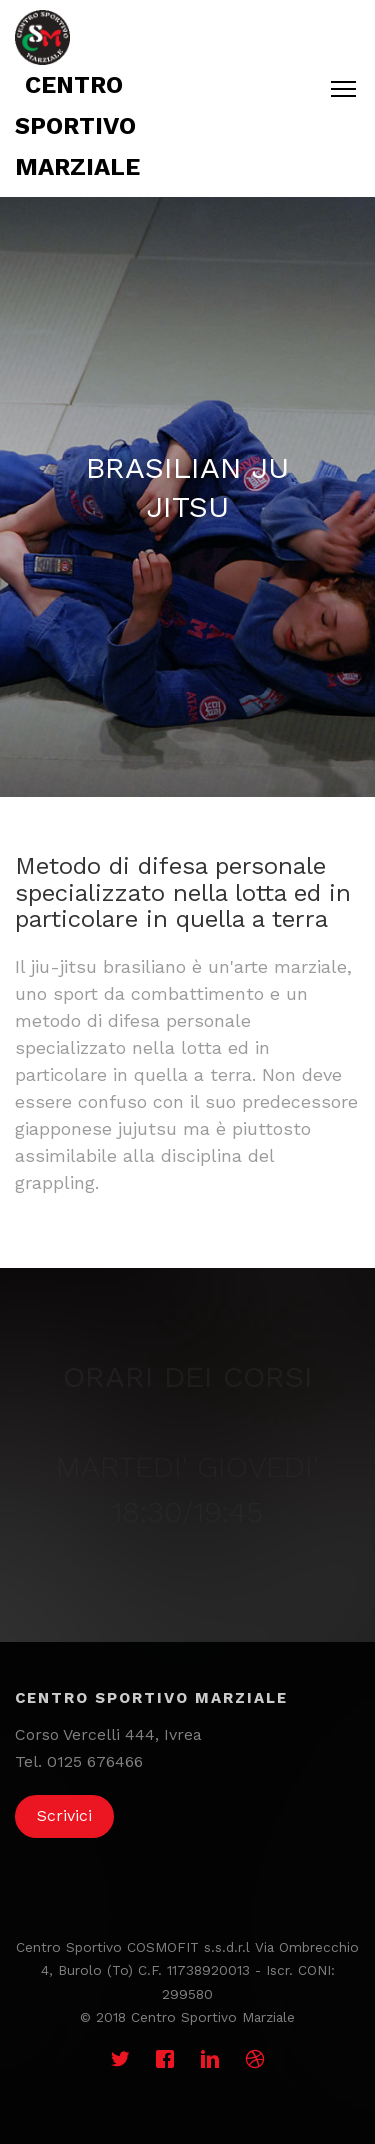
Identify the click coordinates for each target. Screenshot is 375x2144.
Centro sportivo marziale (77, 126)
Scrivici (64, 1815)
